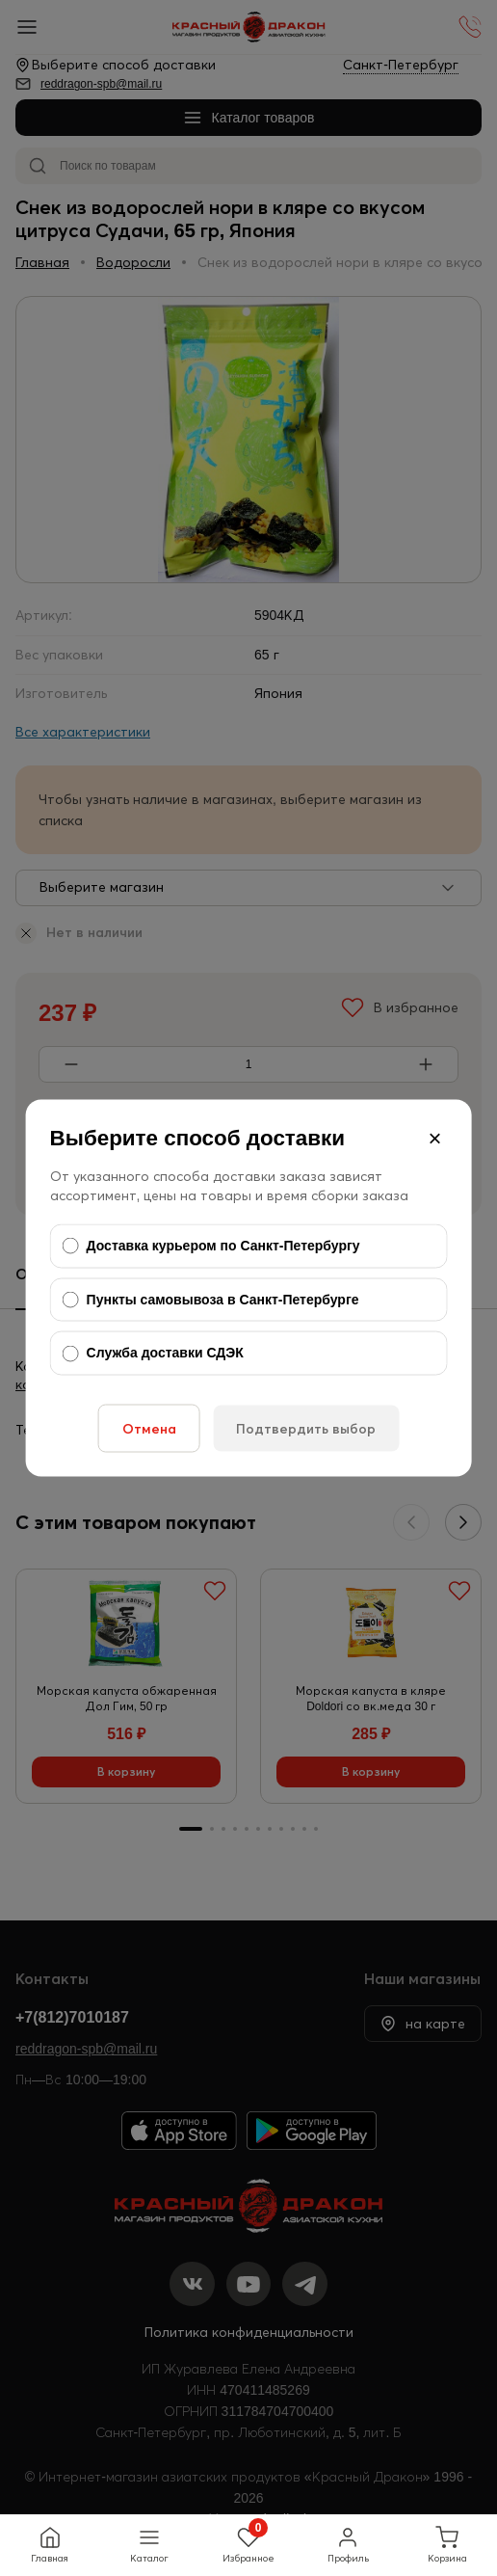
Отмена (149, 1427)
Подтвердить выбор (306, 1427)
